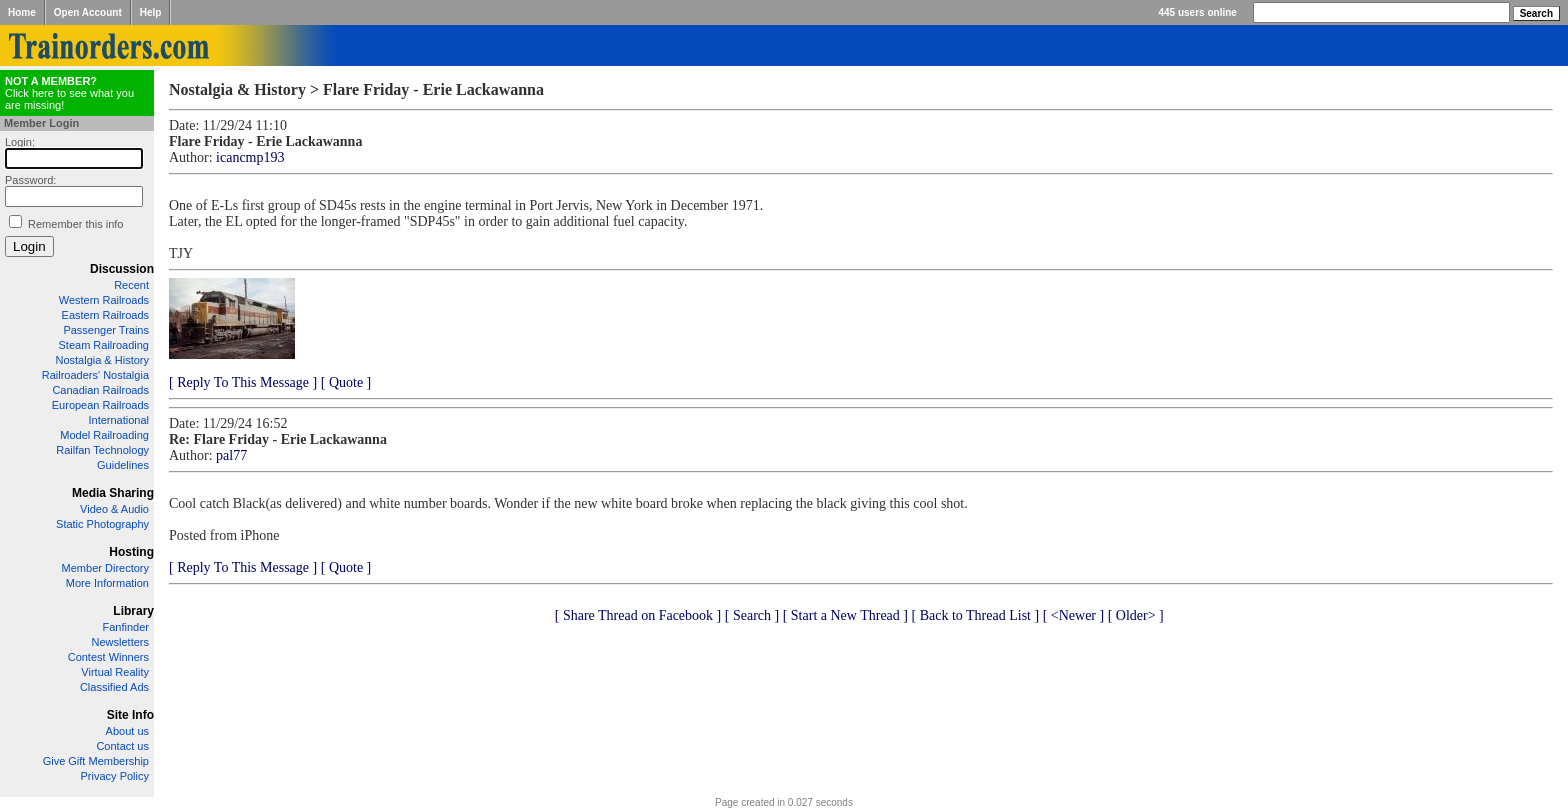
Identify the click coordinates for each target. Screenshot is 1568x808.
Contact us (122, 746)
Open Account (88, 12)
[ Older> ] (1136, 615)
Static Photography (102, 524)
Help (151, 12)
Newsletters (120, 642)
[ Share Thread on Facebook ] (638, 615)
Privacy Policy (115, 776)
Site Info (130, 715)
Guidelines (123, 465)
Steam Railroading (104, 345)
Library (133, 611)
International (118, 420)
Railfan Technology (102, 450)
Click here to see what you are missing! (69, 93)
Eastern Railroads (105, 315)
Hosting (131, 552)
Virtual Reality (115, 672)
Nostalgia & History (102, 360)
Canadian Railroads (100, 390)
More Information (107, 583)
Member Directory (105, 568)
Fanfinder (126, 627)
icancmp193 (250, 157)
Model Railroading (104, 435)
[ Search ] (752, 615)
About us (127, 731)
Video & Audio (114, 509)
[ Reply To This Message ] (243, 382)
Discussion (122, 269)
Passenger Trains (106, 330)
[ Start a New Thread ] (845, 615)
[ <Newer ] (1074, 615)
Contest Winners (108, 657)
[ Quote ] (346, 382)
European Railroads (100, 405)
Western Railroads (104, 300)
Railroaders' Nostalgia (95, 375)
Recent (131, 285)
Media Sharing (113, 493)
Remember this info (75, 224)
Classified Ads (114, 687)
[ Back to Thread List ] (975, 615)
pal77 (231, 455)
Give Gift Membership (96, 761)
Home (22, 12)
